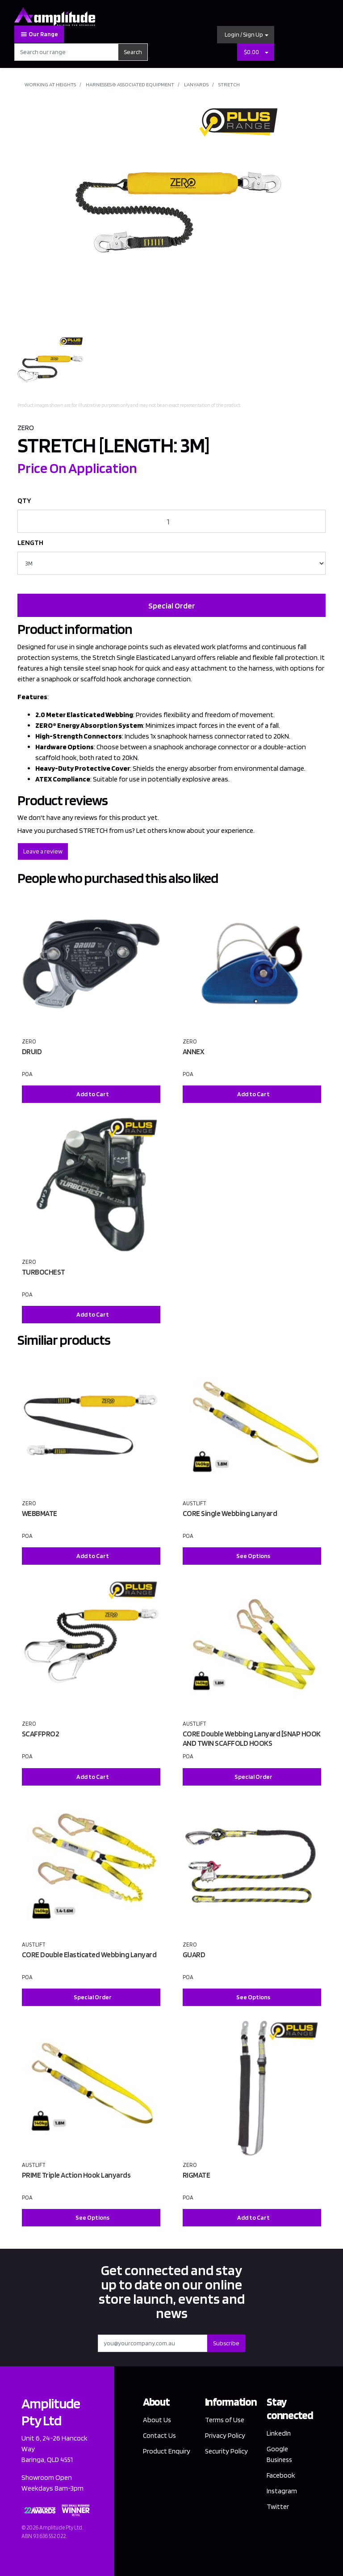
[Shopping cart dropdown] (266, 52)
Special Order (171, 605)
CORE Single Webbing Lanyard (230, 1513)
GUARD (194, 1954)
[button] (245, 34)
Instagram (282, 2491)
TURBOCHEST (43, 1271)
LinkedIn (279, 2433)
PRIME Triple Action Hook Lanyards (76, 2175)
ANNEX (194, 1051)
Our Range (39, 34)
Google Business (280, 2454)
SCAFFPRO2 (40, 1733)
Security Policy (226, 2451)
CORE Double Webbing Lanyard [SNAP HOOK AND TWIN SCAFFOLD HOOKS (252, 1738)
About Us (157, 2420)
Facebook (281, 2475)
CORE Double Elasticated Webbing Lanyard (89, 1954)
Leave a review (43, 851)
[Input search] (66, 52)
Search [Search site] (133, 51)
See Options (253, 1555)
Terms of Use (225, 2420)
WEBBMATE (39, 1513)
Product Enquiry (155, 2456)
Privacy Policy (225, 2435)
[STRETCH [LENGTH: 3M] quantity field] (171, 521)
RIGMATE (196, 2175)
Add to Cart (92, 1094)
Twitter (278, 2506)
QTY (24, 500)
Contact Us (160, 2435)
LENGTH (30, 542)
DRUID (32, 1051)
